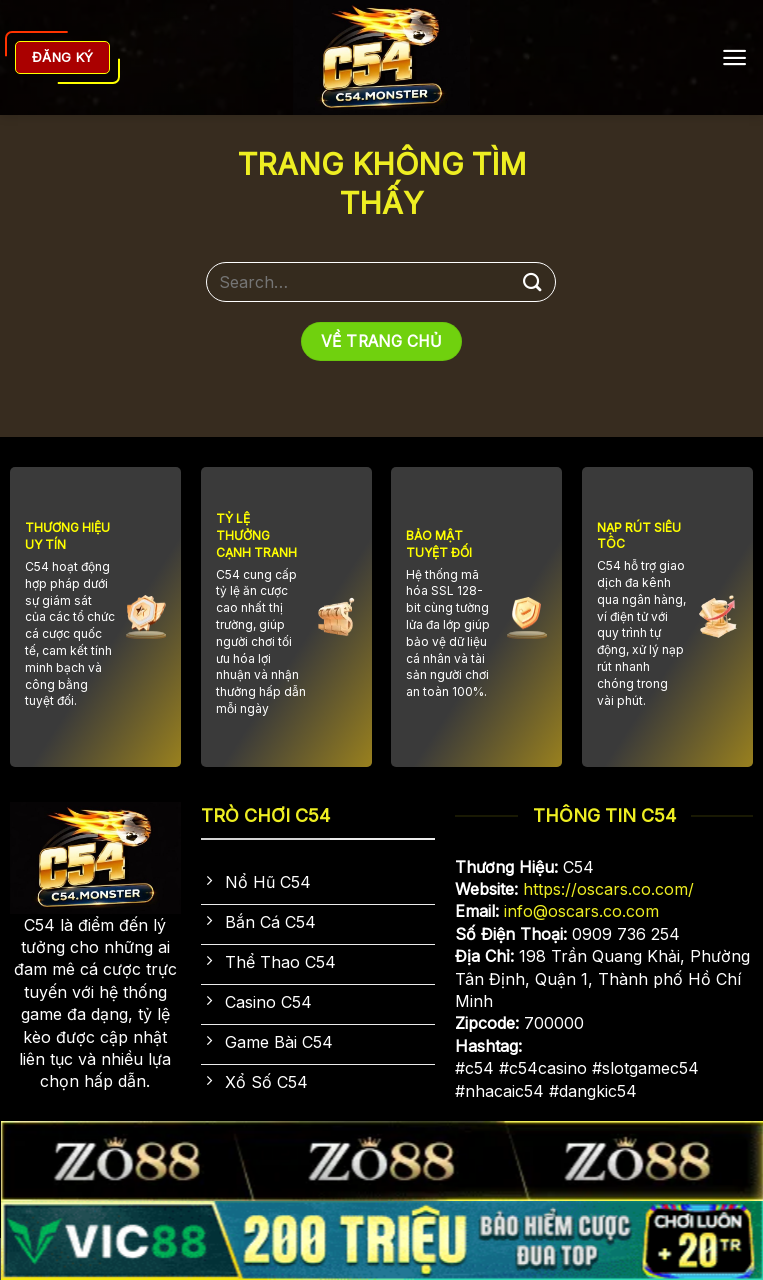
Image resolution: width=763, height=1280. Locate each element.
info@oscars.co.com (581, 911)
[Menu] (734, 57)
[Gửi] (533, 281)
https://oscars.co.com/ (608, 889)
